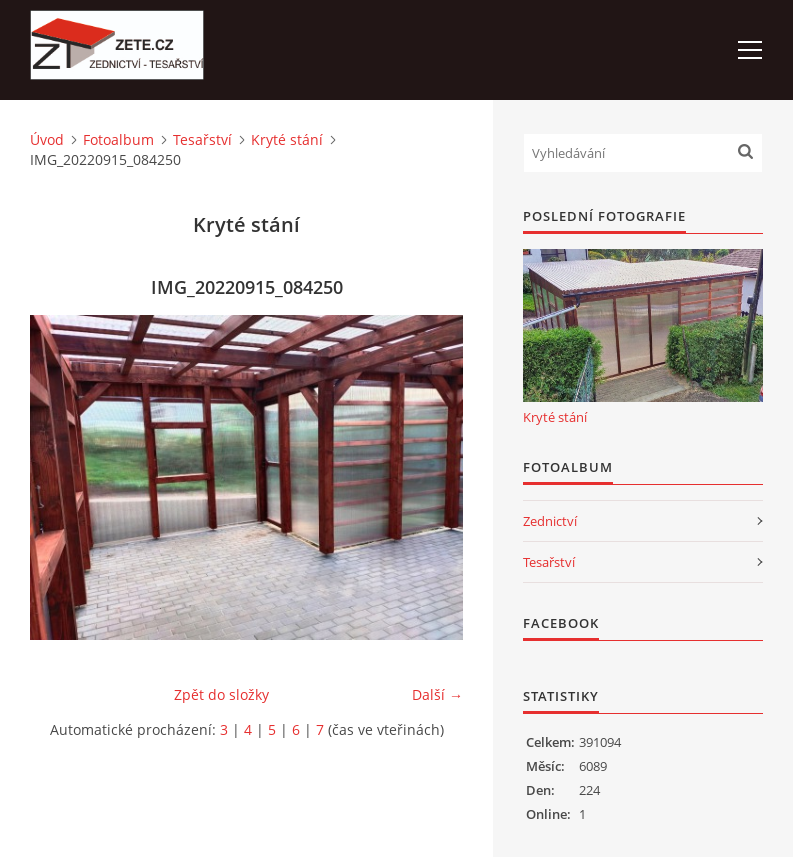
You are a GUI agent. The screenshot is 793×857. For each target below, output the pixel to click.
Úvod (47, 139)
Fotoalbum (118, 139)
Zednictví (550, 521)
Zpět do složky (221, 694)
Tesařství (202, 139)
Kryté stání (287, 139)
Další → (437, 694)
